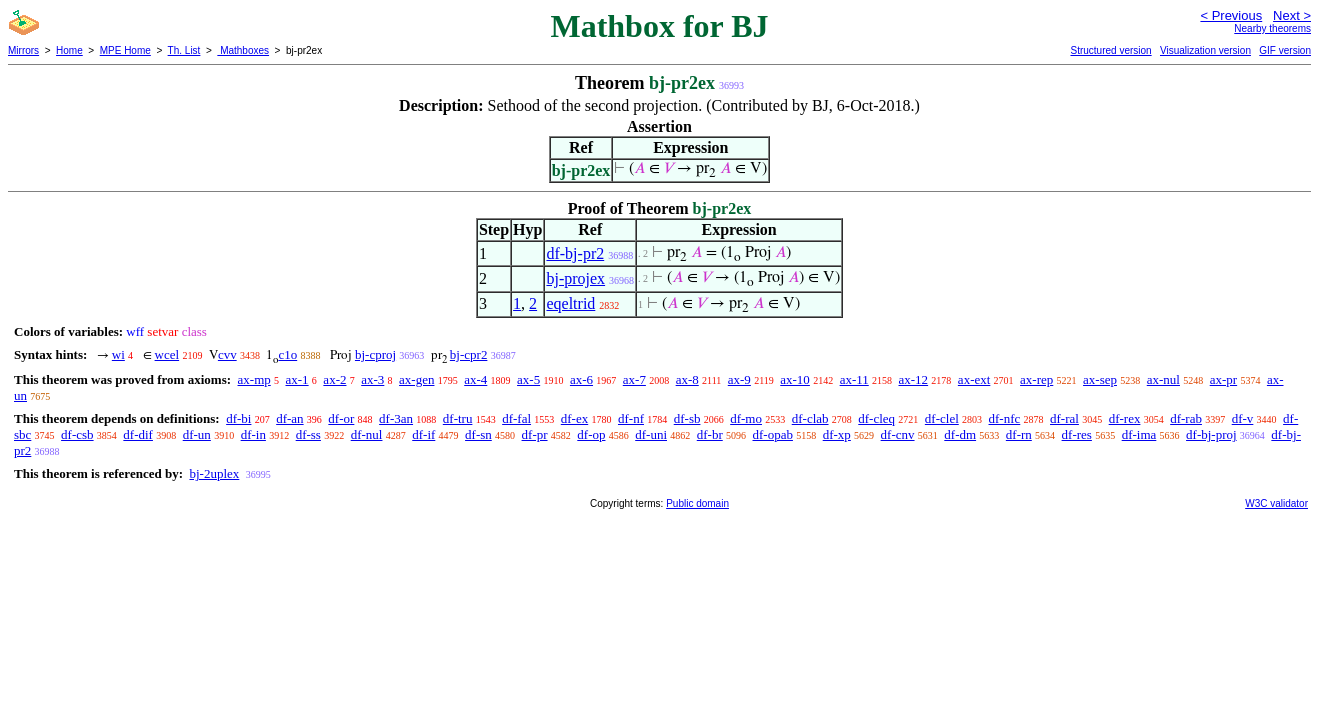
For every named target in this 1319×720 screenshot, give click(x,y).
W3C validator (1276, 503)
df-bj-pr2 (575, 253)
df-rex (1125, 418)
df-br (710, 434)
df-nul (367, 434)
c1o (287, 354)
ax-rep (1036, 379)
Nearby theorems (1272, 28)
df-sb (687, 418)
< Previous (1231, 15)
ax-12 (914, 379)
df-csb (77, 434)
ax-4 (475, 379)
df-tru (458, 418)
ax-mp (254, 379)
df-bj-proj (1211, 434)
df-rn (1019, 434)
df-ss (308, 434)
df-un (197, 434)
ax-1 (297, 379)
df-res (1077, 434)
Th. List (184, 50)
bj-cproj (375, 354)
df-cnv (898, 434)
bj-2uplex (214, 473)
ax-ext (974, 379)
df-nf (631, 418)
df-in (253, 434)
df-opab (773, 434)
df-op (591, 434)
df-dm (960, 434)
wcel (167, 354)
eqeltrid (570, 303)
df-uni (651, 434)
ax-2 (334, 379)
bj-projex (575, 278)
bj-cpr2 (469, 354)
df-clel (942, 418)
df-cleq (876, 418)
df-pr (535, 434)
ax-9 (739, 379)
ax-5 (528, 379)
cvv (227, 354)
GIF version (1285, 50)
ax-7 (634, 379)
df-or (341, 418)
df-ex (574, 418)
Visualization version (1205, 50)
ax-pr (1223, 379)
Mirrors (23, 50)
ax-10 (795, 379)
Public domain (697, 503)
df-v (1243, 418)
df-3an (396, 418)
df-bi (238, 418)
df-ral (1064, 418)
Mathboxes (243, 50)
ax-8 (687, 379)
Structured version (1110, 50)
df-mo (746, 418)
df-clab (810, 418)
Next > (1292, 15)
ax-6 (581, 379)
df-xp (837, 434)
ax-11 (854, 379)
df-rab (1186, 418)
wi (118, 354)
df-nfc (1005, 418)
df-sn (478, 434)
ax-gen (416, 379)
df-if (423, 434)
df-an (289, 418)
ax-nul (1163, 379)
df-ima (1139, 434)
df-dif (138, 434)
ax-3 (372, 379)
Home (69, 50)
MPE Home (125, 50)
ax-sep (1100, 379)
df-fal (516, 418)
